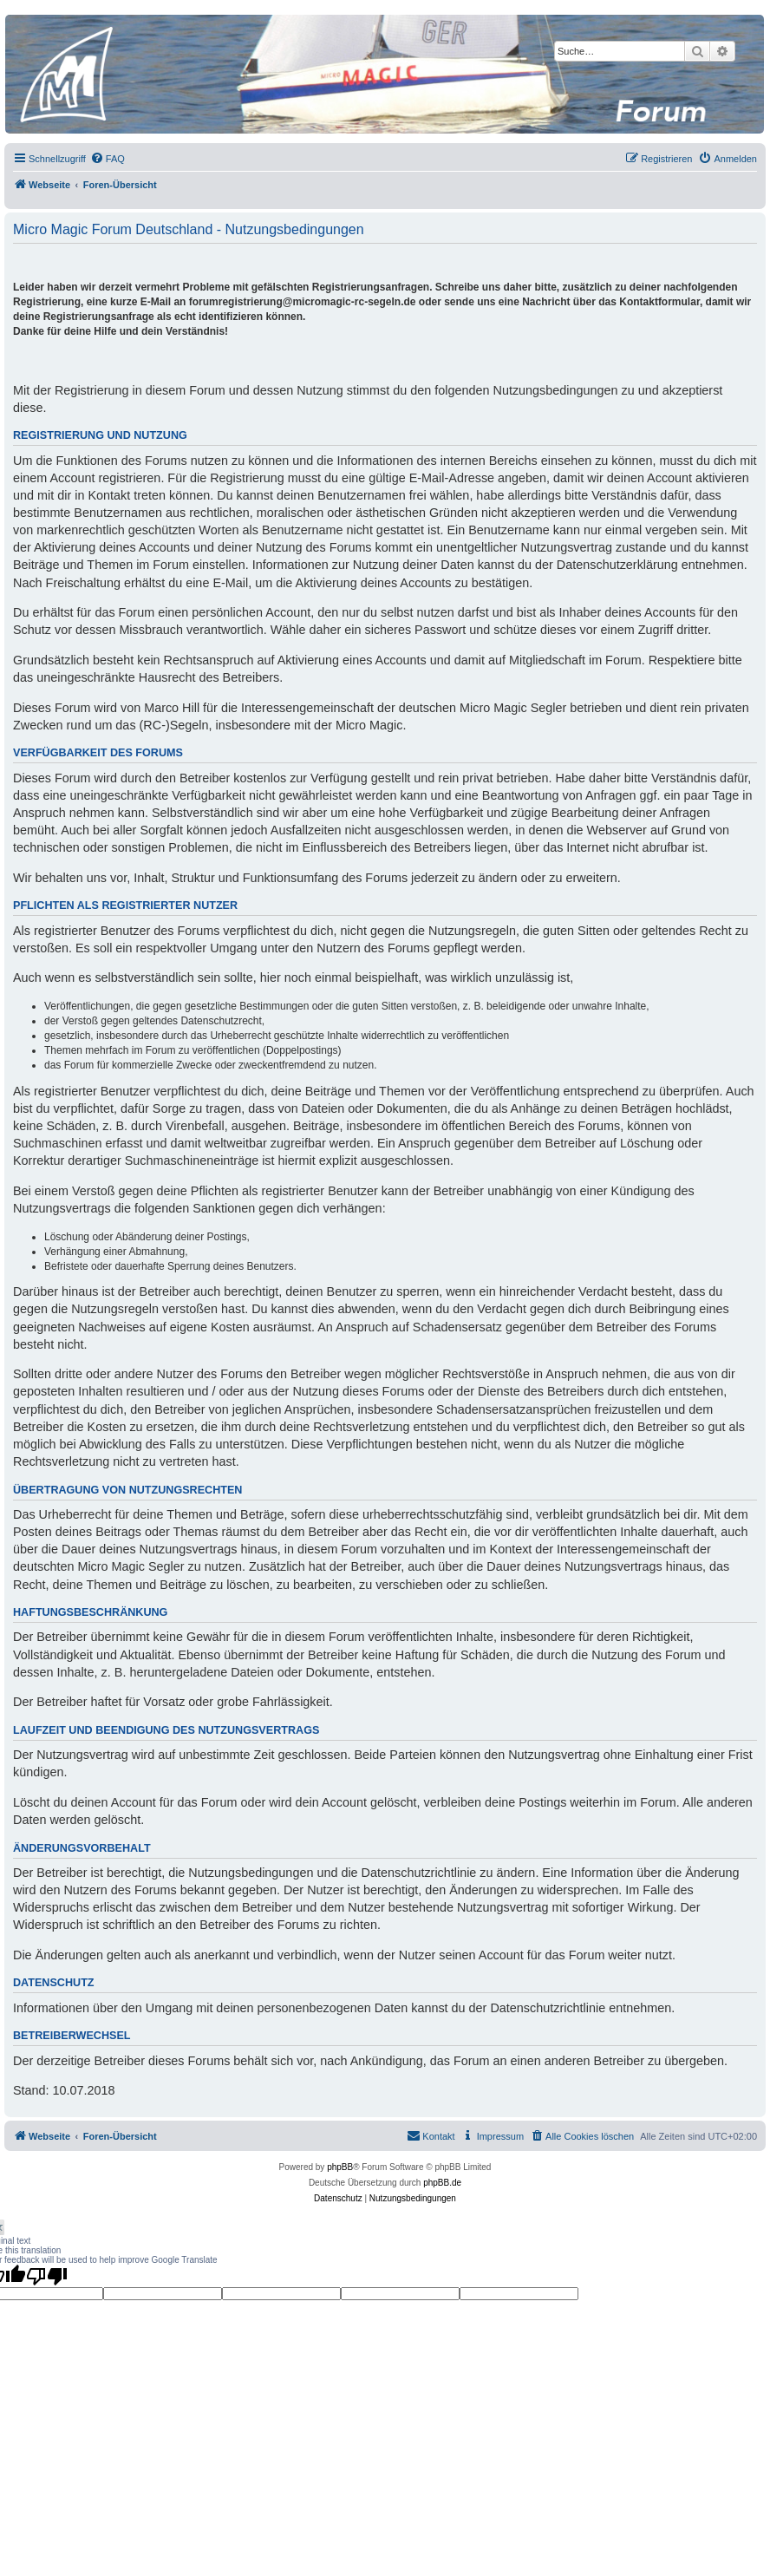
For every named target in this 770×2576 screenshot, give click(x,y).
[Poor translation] (47, 2276)
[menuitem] (107, 158)
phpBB (340, 2167)
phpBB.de (442, 2182)
